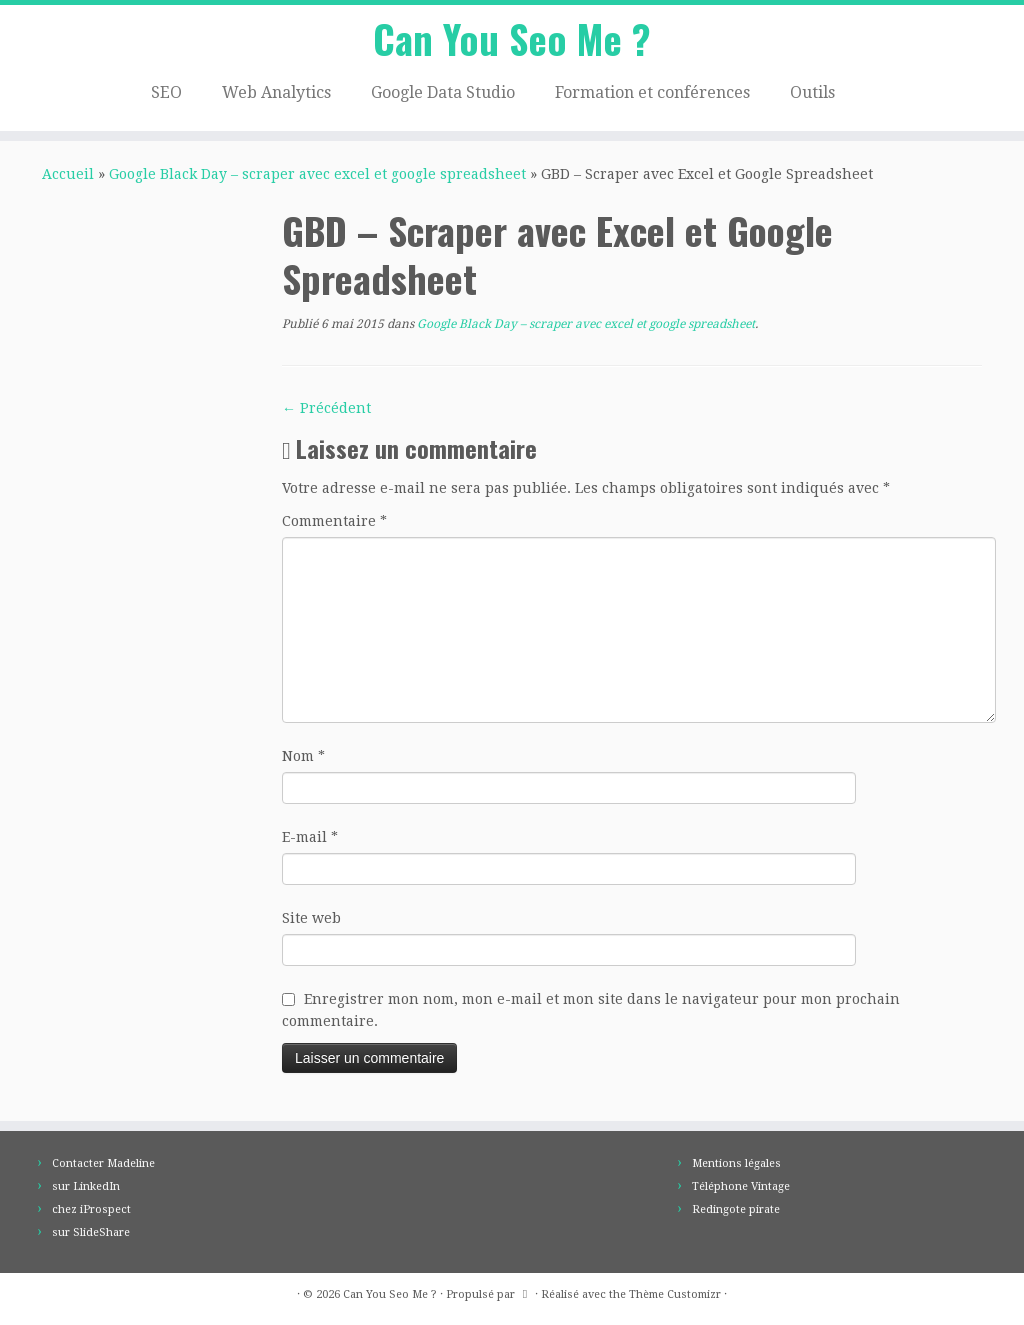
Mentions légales (736, 1163)
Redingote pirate (736, 1209)
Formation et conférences (652, 95)
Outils (812, 95)
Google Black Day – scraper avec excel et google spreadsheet (317, 180)
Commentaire (334, 527)
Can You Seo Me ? (512, 40)
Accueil (68, 180)
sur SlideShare (91, 1232)
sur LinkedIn (86, 1186)
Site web (311, 924)
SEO (166, 95)
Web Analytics (276, 95)
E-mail (310, 843)
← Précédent (326, 414)
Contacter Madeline (103, 1163)
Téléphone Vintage (741, 1186)
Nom (303, 762)
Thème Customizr (675, 1294)
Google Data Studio (443, 95)
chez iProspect (91, 1209)
